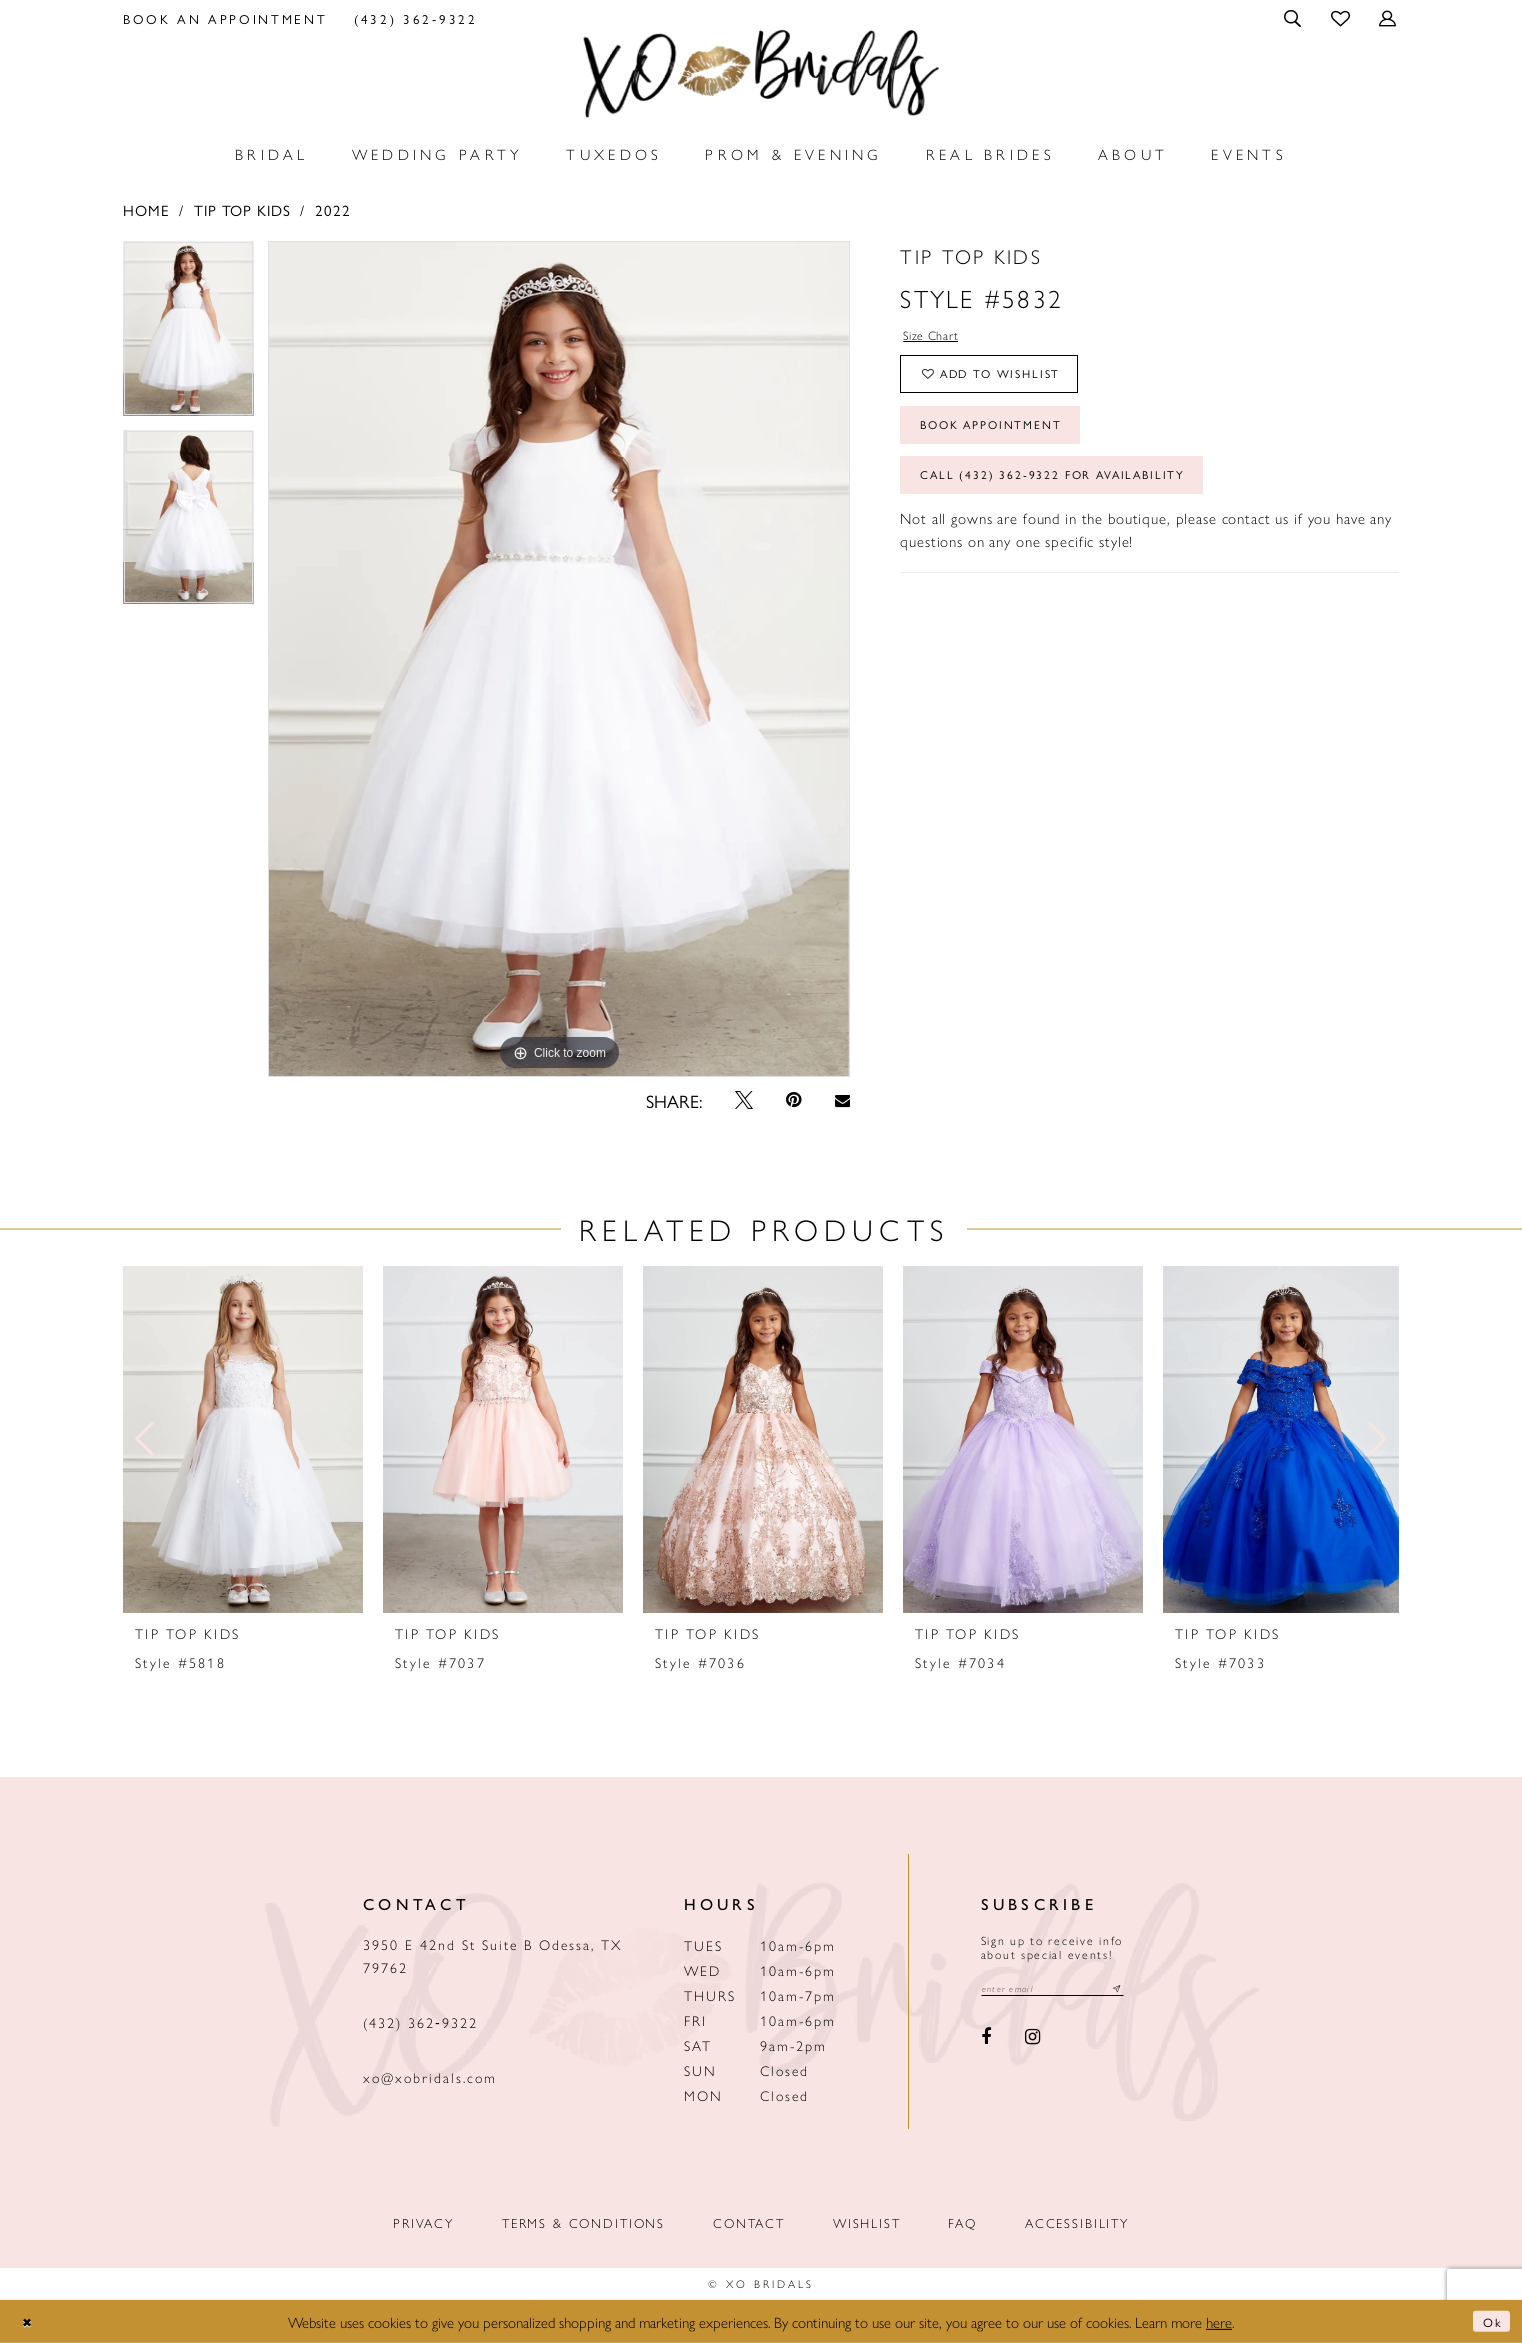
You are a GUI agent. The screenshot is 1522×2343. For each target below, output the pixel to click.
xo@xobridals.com (430, 2077)
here (1219, 2321)
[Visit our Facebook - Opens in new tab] (987, 2041)
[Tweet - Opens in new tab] (744, 1100)
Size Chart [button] (939, 337)
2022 (332, 209)
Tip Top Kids (242, 209)
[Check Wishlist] (1341, 17)
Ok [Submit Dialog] (1488, 2321)
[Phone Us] (416, 18)
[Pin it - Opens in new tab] (794, 1100)
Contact (749, 2222)
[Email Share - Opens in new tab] (842, 1100)
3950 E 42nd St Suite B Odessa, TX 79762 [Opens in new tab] (492, 1955)
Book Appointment (1010, 446)
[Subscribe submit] (1148, 1990)
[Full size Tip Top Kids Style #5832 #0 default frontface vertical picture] (559, 659)
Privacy (423, 2222)
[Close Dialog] (31, 2321)
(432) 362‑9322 (420, 2022)
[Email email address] (1068, 1990)
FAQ (962, 2222)
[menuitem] (225, 18)
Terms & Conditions (583, 2222)
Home (146, 209)
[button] (1294, 18)
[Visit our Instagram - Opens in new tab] (1032, 2041)
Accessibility (1077, 2222)
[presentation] (243, 1439)
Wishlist (867, 2222)
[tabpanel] (188, 335)
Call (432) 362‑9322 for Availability (1084, 507)
